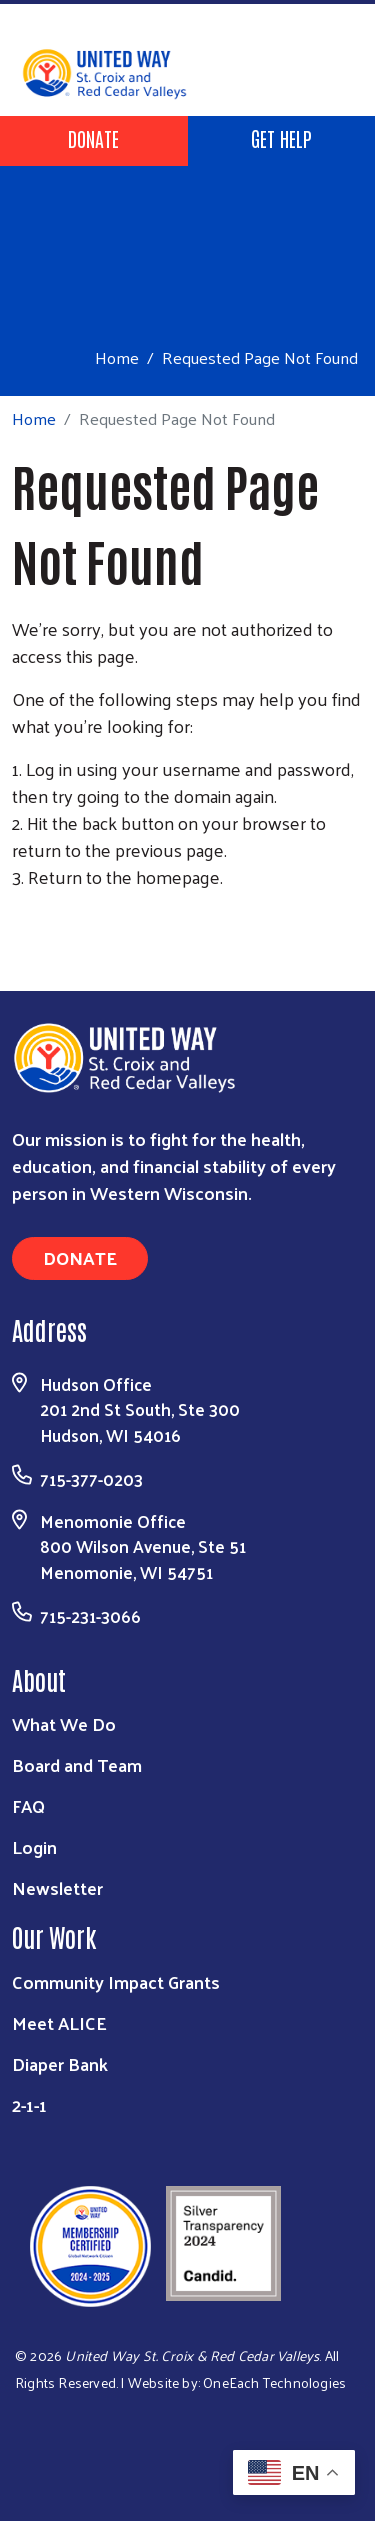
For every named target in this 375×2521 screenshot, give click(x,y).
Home (117, 357)
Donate (93, 138)
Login (34, 1846)
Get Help (281, 138)
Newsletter (57, 1887)
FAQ (28, 1805)
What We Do (64, 1723)
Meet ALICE (59, 2022)
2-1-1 (29, 2104)
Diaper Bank (60, 2063)
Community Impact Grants (116, 1981)
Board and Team (77, 1764)
